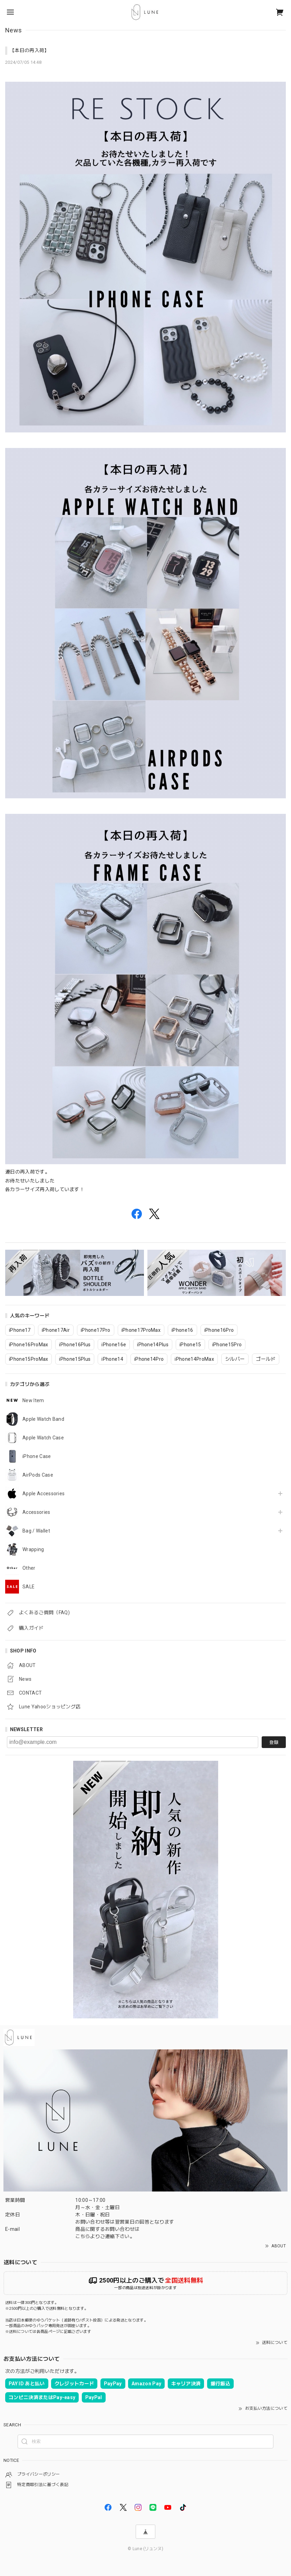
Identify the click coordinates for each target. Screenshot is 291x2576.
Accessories (36, 1512)
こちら (82, 2236)
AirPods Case (37, 1475)
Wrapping (33, 1549)
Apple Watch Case (43, 1437)
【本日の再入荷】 (29, 50)
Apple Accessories (43, 1493)
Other (29, 1568)
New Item (33, 1400)
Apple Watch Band (43, 1419)
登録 (273, 1742)
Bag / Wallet (36, 1531)
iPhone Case (36, 1456)
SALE (28, 1586)
